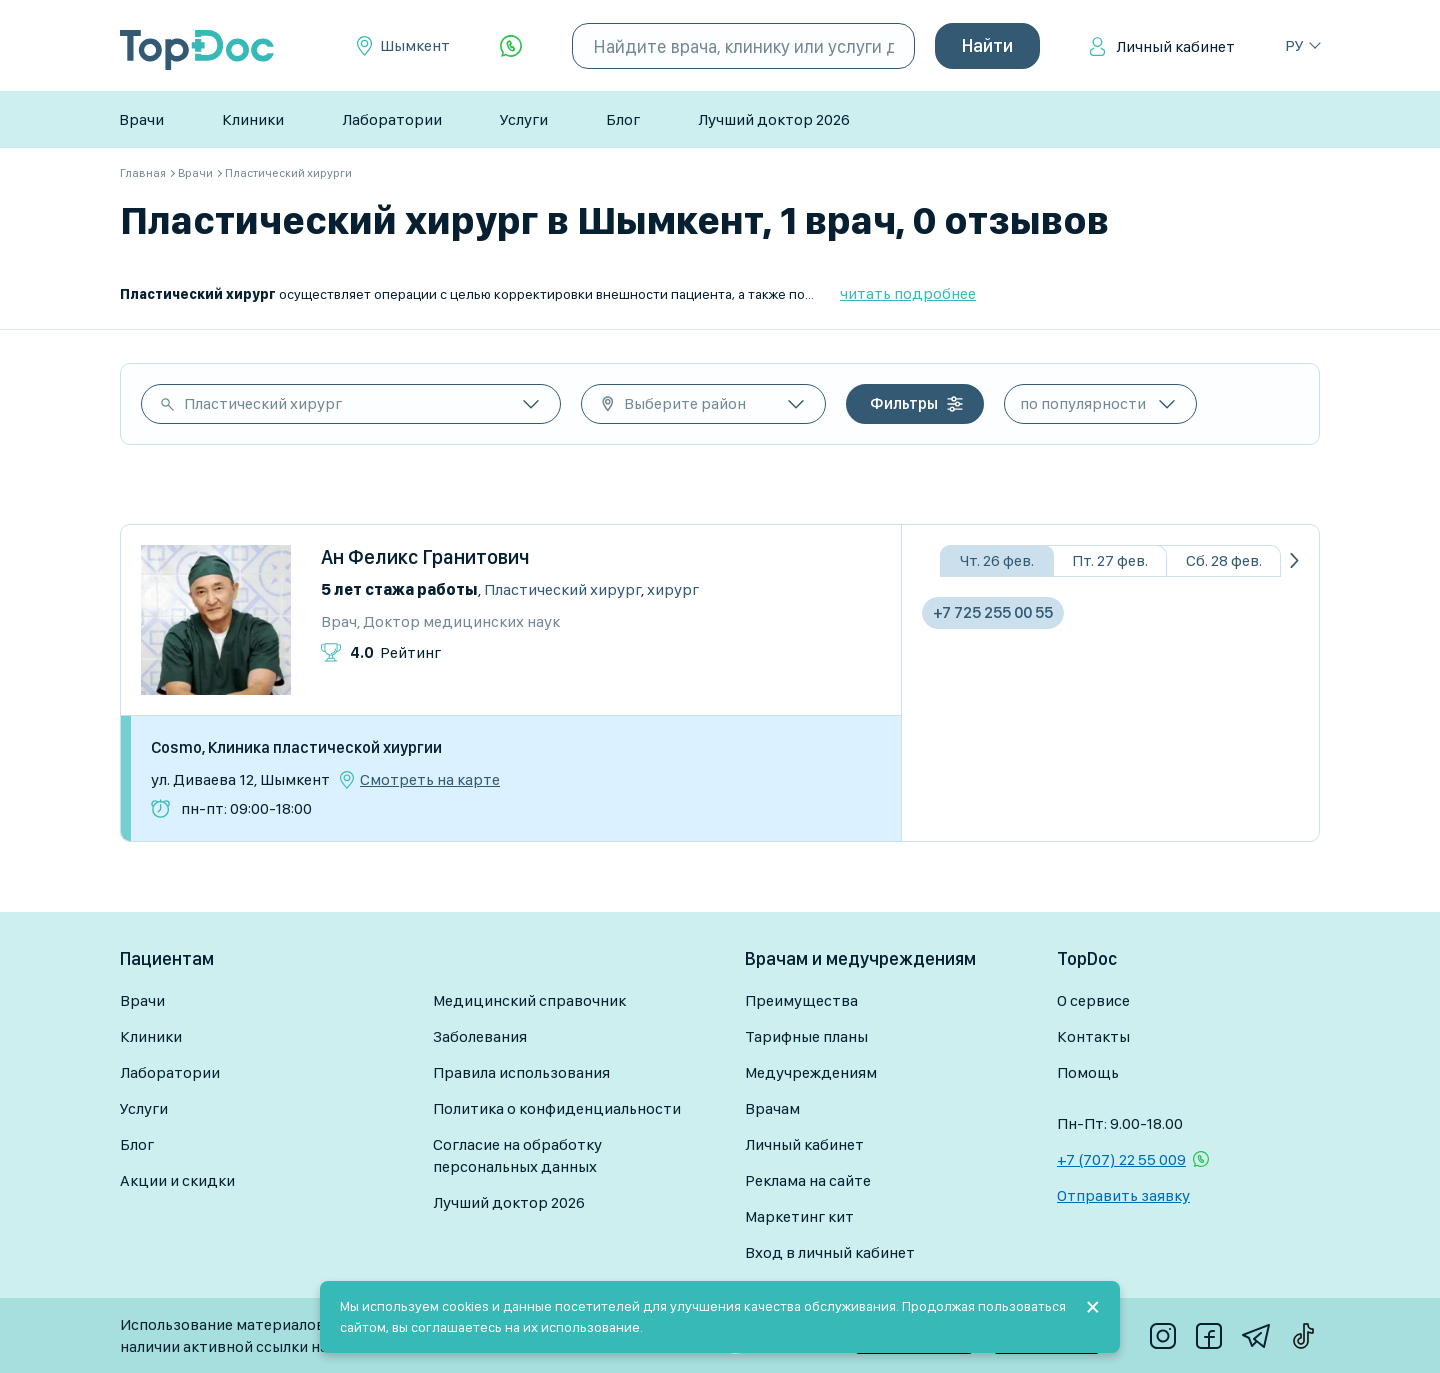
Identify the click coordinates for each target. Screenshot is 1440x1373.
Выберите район (685, 403)
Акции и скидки (177, 1180)
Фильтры (904, 403)
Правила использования (521, 1072)
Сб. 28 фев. (1224, 560)
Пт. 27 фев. (1110, 560)
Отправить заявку (1123, 1195)
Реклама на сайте (808, 1180)
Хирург (673, 589)
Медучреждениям (811, 1072)
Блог (623, 119)
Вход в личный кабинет (830, 1252)
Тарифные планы (806, 1036)
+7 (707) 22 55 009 (1121, 1159)
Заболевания (480, 1036)
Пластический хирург (263, 403)
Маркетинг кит (799, 1216)
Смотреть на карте (430, 780)
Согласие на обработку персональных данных (517, 1155)
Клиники (253, 119)
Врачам (772, 1108)
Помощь (1088, 1072)
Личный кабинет (1175, 46)
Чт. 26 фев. (997, 560)
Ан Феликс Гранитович (425, 557)
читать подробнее (908, 293)
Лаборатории (392, 119)
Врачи (141, 119)
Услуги (524, 119)
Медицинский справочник (529, 1000)
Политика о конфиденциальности (557, 1108)
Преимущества (801, 1000)
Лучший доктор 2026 (774, 119)
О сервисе (1093, 1000)
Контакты (1093, 1036)
